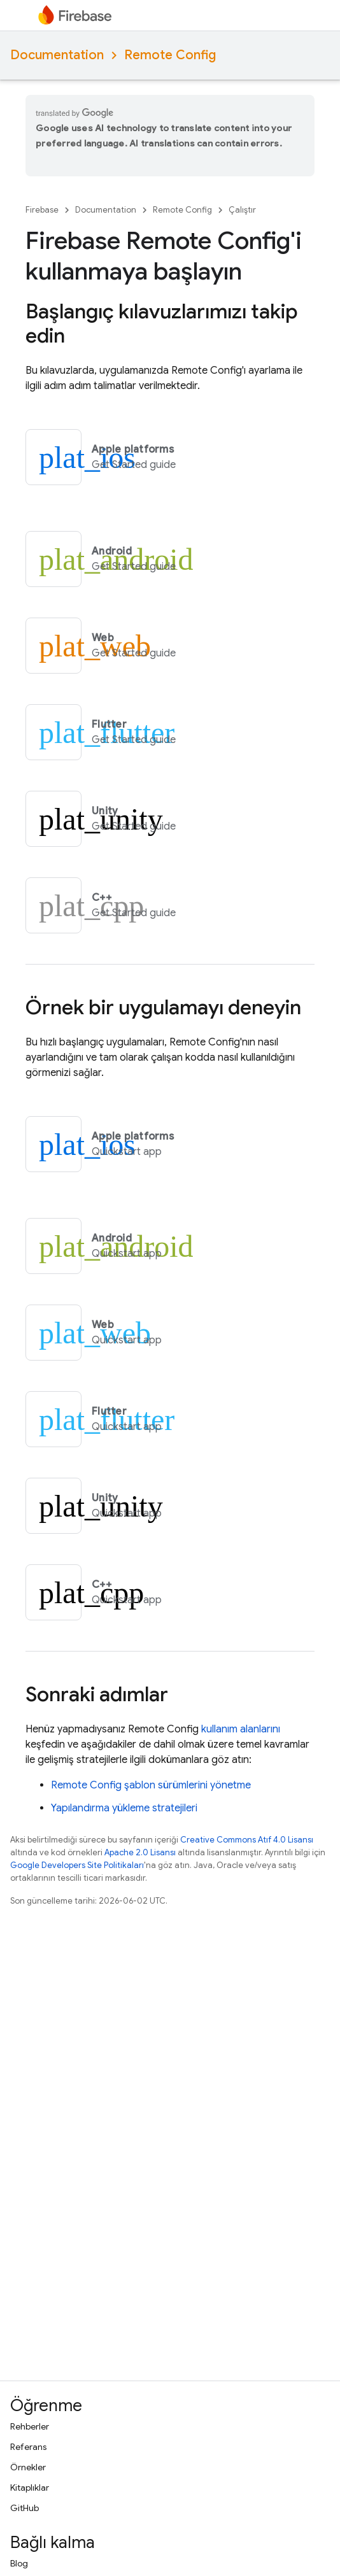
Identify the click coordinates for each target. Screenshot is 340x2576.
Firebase (42, 209)
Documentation (57, 55)
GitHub (24, 2508)
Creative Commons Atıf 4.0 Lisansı (246, 1839)
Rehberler (29, 2426)
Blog (19, 2563)
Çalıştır (242, 209)
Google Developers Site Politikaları (77, 1865)
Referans (28, 2446)
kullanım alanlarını (240, 1729)
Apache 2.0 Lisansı (140, 1852)
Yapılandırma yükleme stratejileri (124, 1808)
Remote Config (170, 55)
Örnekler (28, 2467)
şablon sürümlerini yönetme (151, 1785)
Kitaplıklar (29, 2487)
